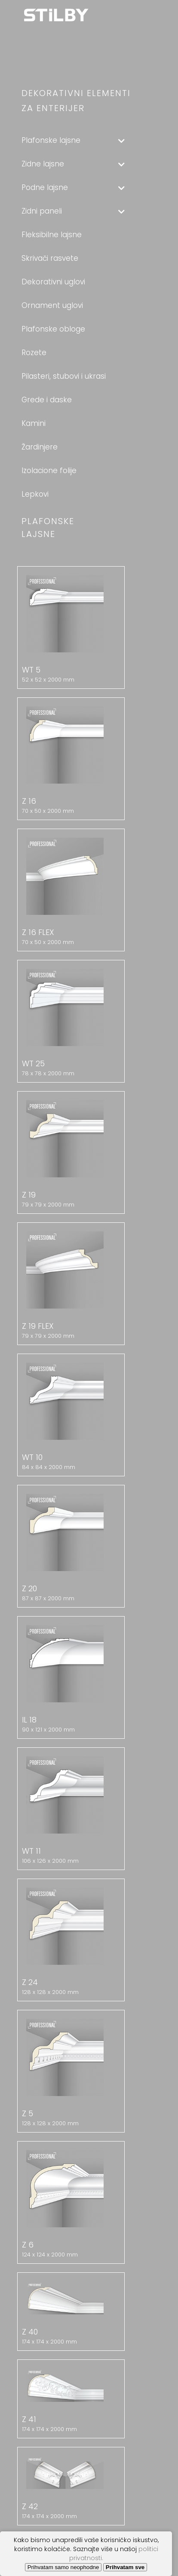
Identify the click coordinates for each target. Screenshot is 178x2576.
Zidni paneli (73, 211)
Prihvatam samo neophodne (63, 2567)
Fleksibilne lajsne (51, 234)
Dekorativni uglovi (53, 282)
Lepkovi (35, 494)
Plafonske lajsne (73, 140)
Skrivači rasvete (49, 258)
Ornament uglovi (52, 305)
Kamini (33, 423)
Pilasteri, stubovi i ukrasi (63, 376)
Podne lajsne (73, 187)
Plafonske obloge (53, 329)
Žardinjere (39, 447)
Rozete (33, 352)
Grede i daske (46, 400)
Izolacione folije (49, 470)
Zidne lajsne (73, 164)
